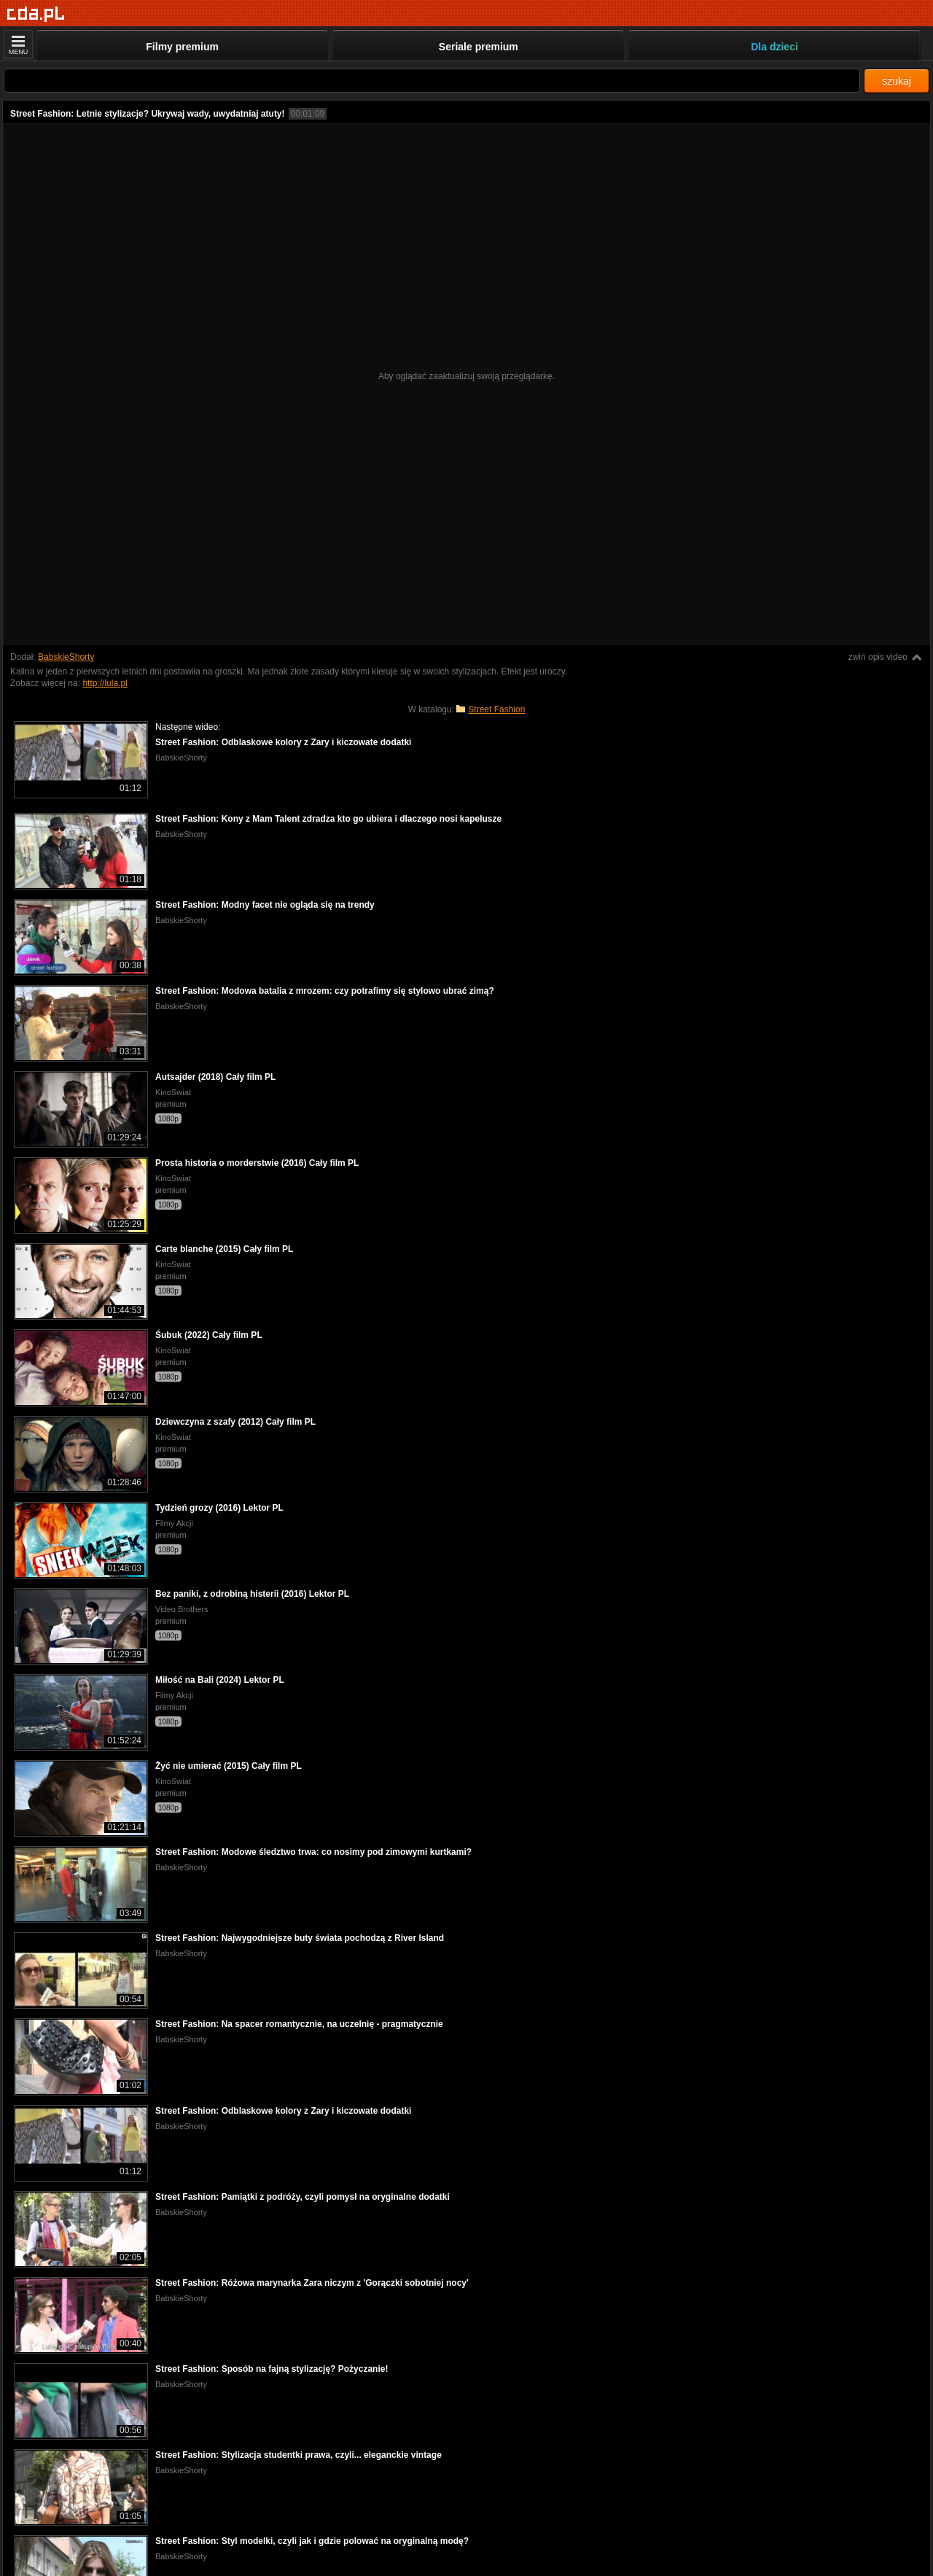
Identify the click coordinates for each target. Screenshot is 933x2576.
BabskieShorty (66, 657)
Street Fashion (496, 709)
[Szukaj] (432, 81)
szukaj (896, 81)
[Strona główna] (36, 14)
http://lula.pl (104, 683)
